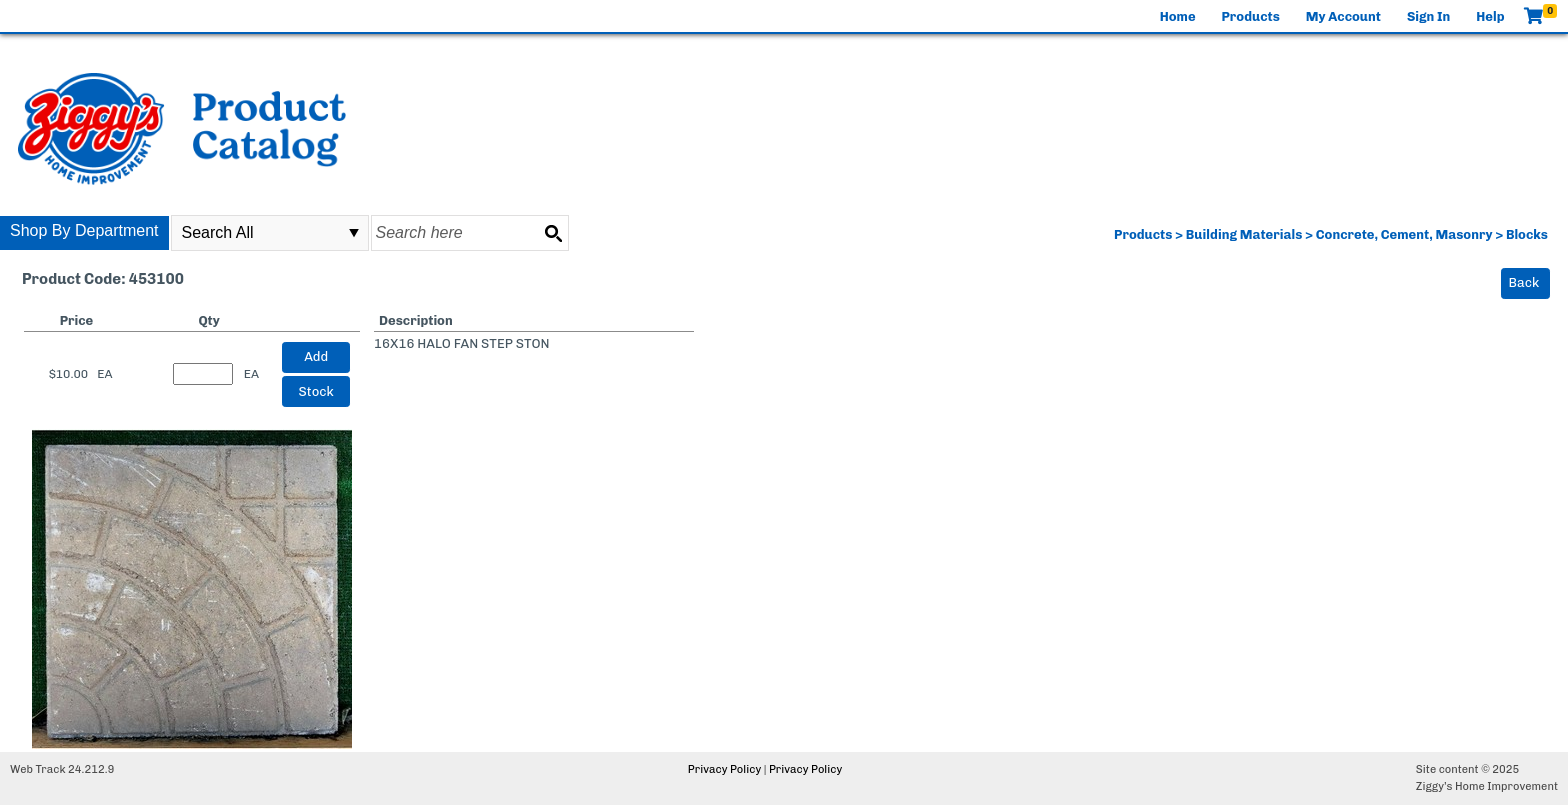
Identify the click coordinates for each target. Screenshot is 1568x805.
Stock (316, 391)
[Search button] (553, 233)
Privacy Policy (724, 769)
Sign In (1428, 16)
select (354, 233)
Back (1524, 282)
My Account (1343, 16)
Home (1178, 16)
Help (1490, 16)
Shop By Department (84, 230)
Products (1251, 16)
